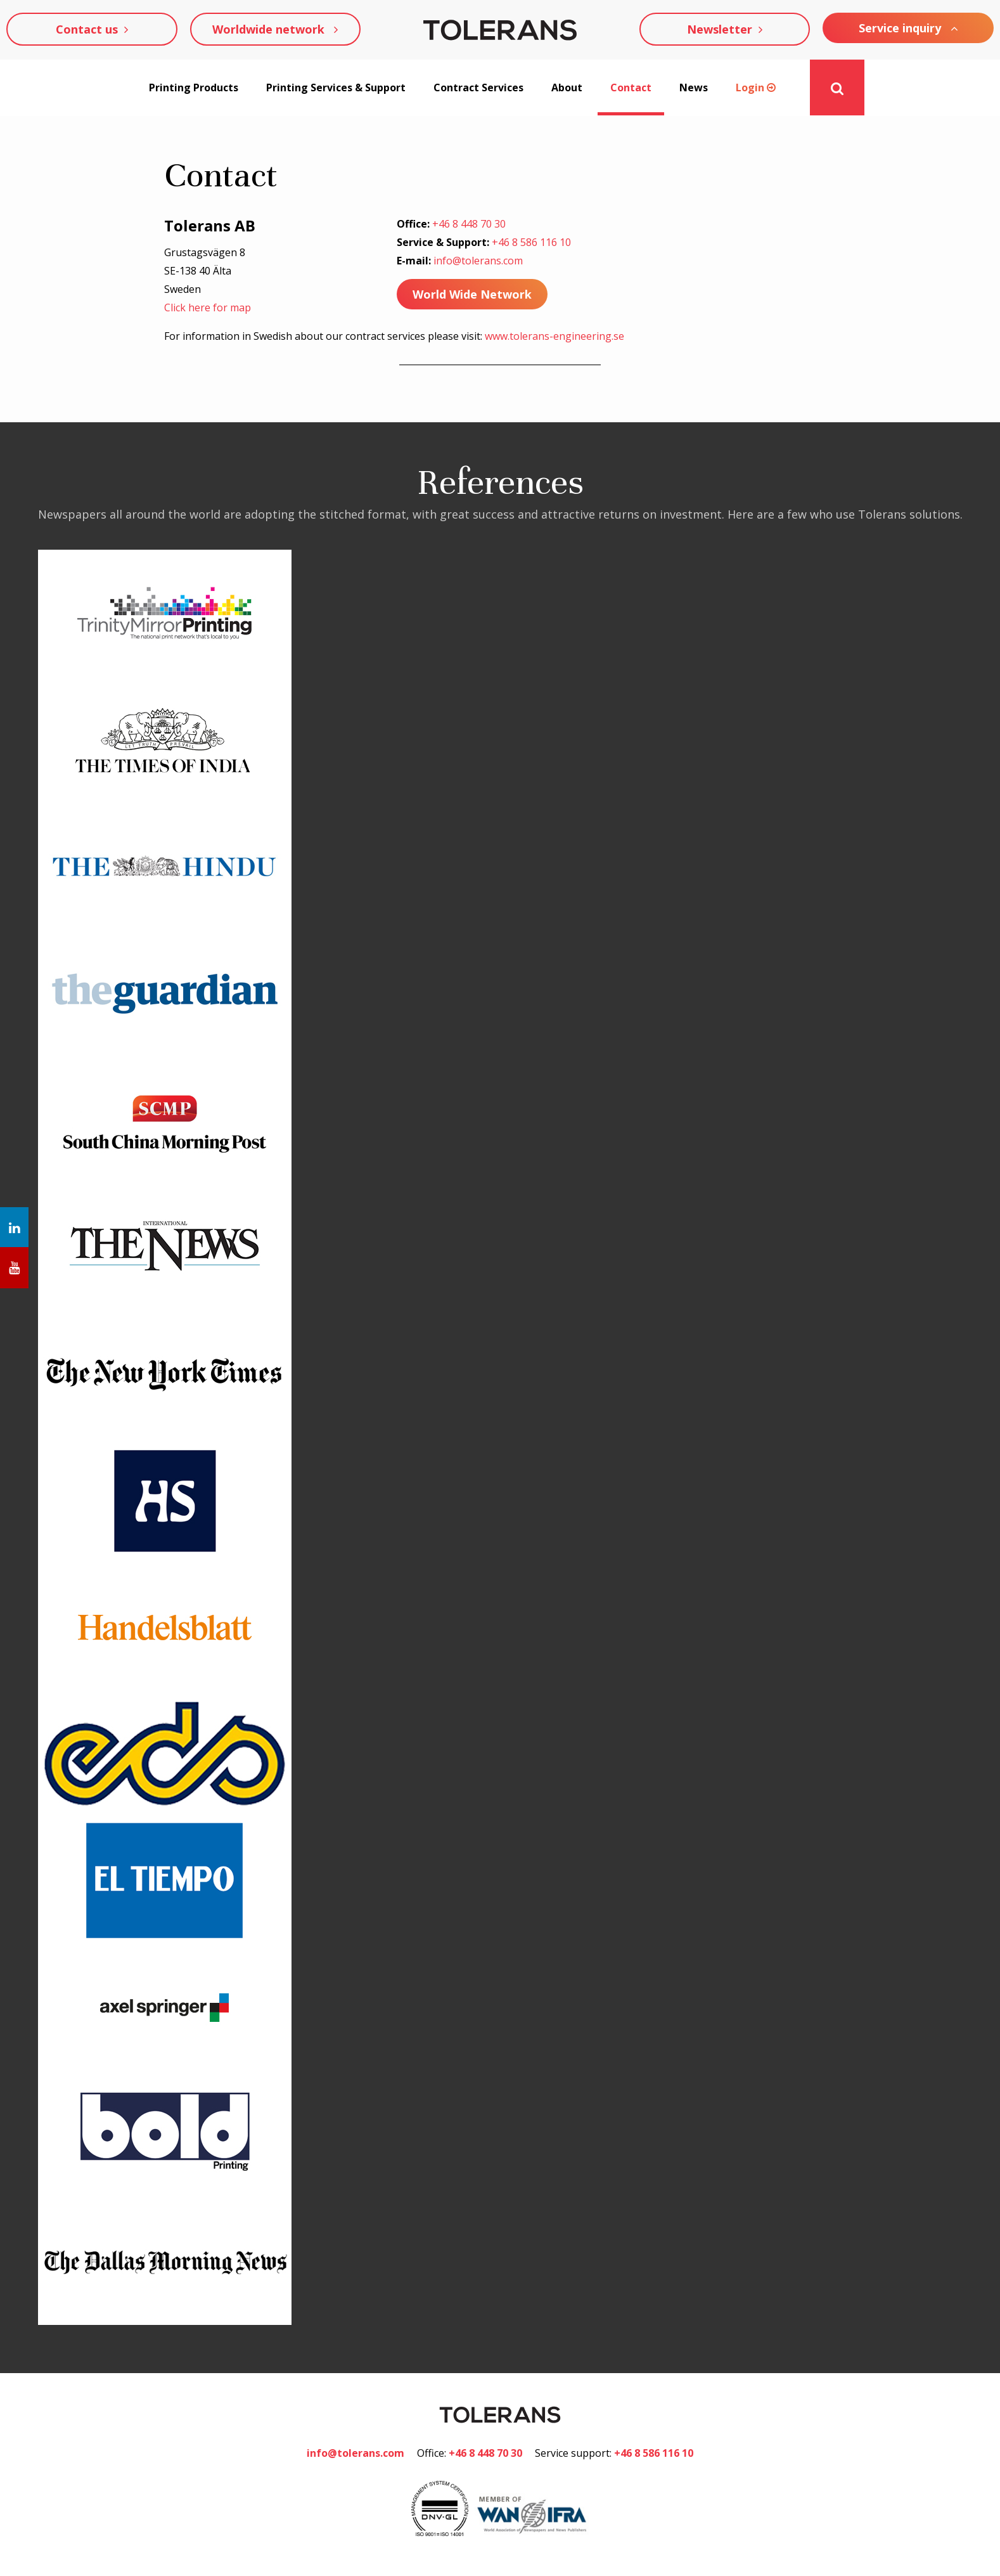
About (566, 88)
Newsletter (724, 29)
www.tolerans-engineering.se (554, 337)
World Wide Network (472, 294)
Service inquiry (908, 28)
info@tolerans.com (478, 261)
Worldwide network (275, 29)
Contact (630, 88)
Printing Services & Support (336, 88)
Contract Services (478, 88)
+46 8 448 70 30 (469, 224)
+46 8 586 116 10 (531, 243)
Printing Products (193, 88)
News (693, 88)
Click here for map (207, 307)
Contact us (92, 29)
